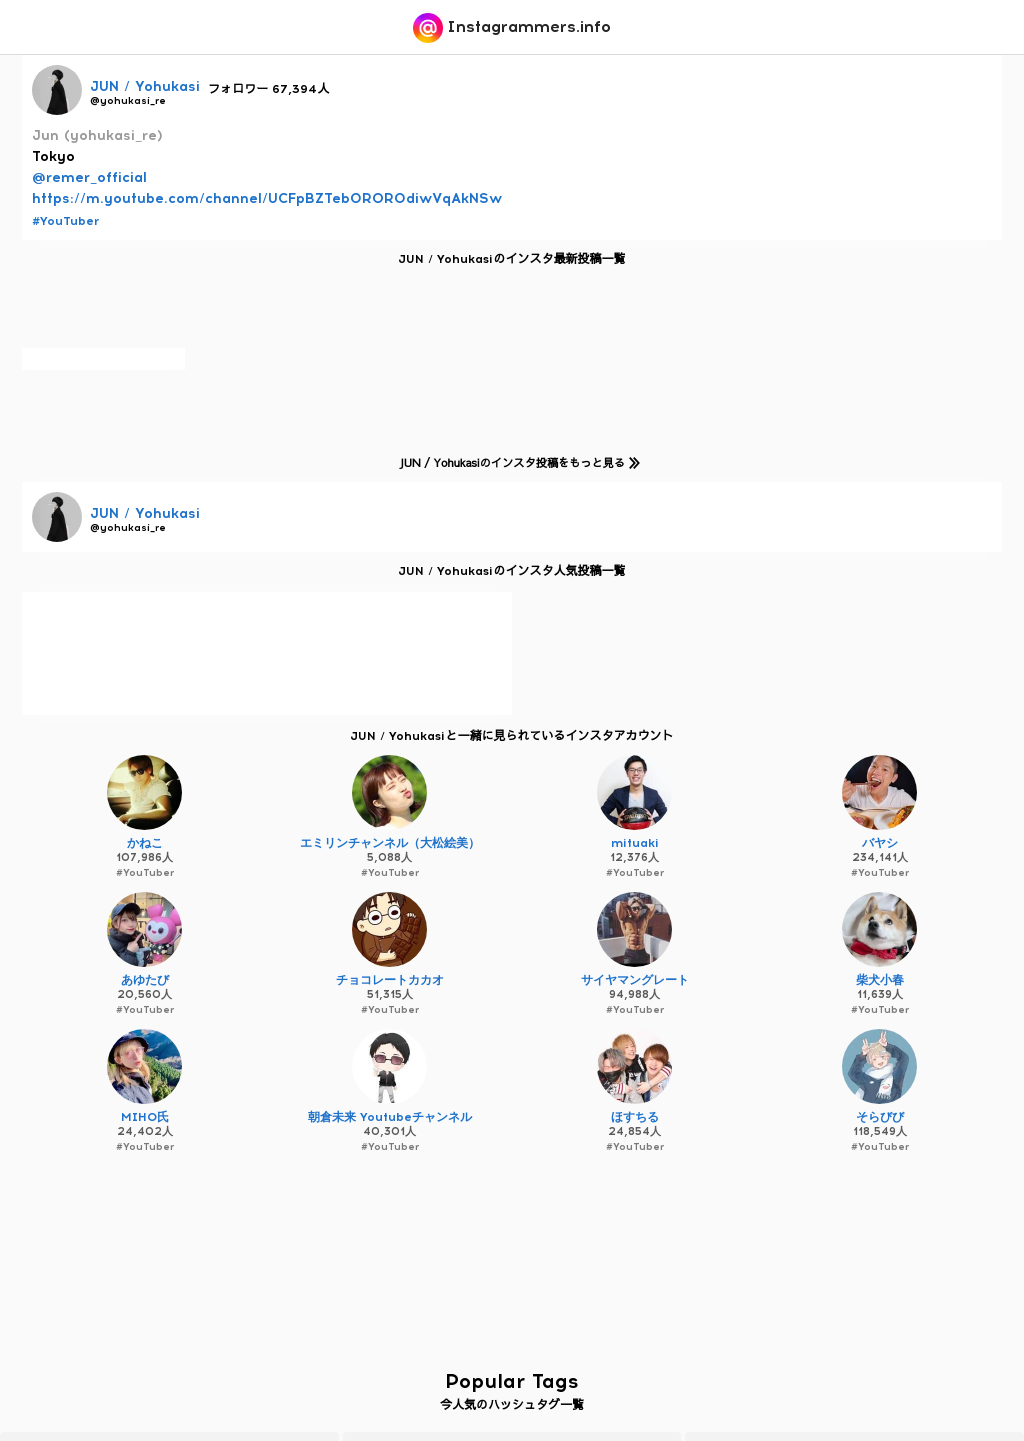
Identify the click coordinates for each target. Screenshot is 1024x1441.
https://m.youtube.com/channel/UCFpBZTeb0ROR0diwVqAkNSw (267, 198)
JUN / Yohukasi (145, 86)
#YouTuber (65, 221)
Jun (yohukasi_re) (97, 135)
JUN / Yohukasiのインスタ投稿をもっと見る (516, 462)
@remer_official (89, 177)
